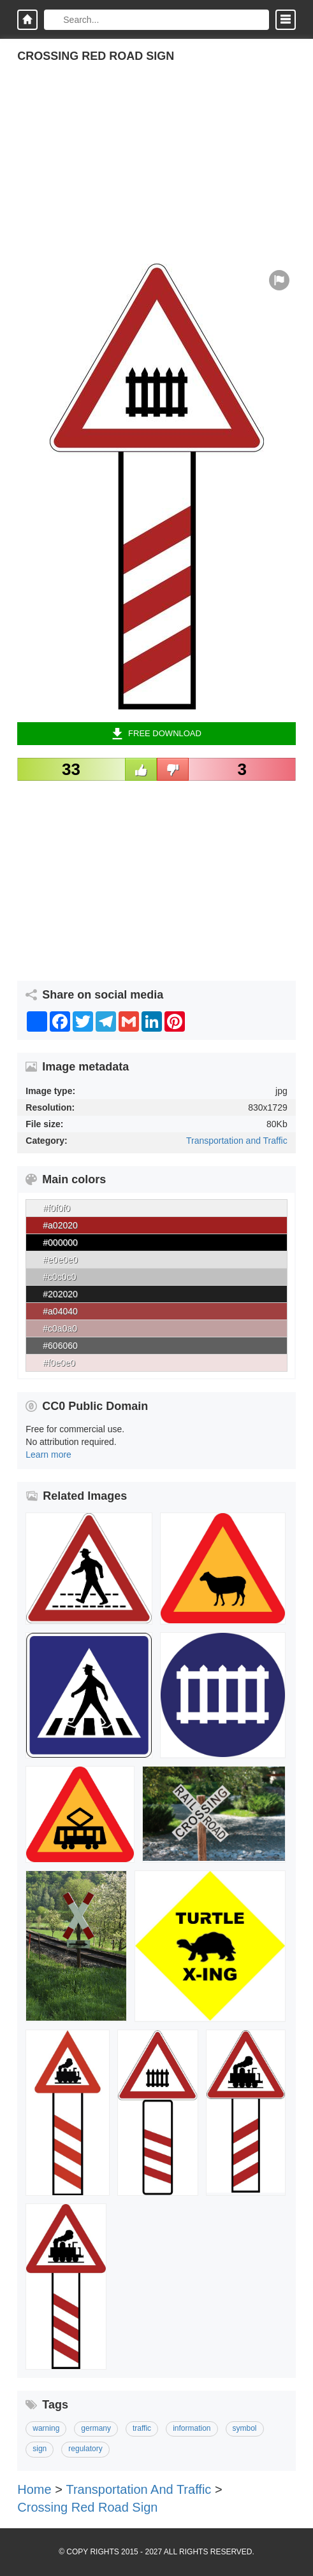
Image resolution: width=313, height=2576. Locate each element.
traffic (142, 2428)
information (191, 2428)
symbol (245, 2428)
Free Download (156, 733)
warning (46, 2428)
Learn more (48, 1454)
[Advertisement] (156, 174)
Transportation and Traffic (237, 1140)
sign (40, 2448)
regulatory (85, 2448)
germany (96, 2428)
